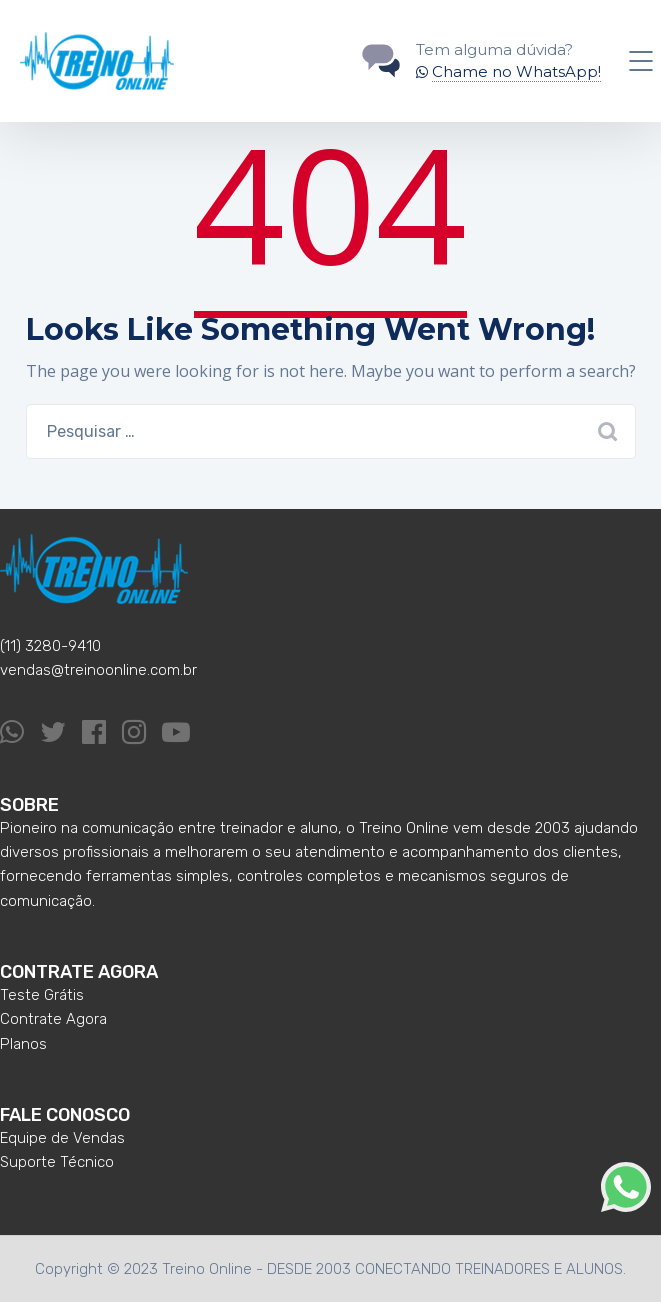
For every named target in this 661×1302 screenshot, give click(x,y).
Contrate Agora (53, 1019)
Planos (23, 1044)
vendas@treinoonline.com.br (98, 670)
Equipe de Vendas (62, 1138)
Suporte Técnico (57, 1162)
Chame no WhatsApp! (516, 71)
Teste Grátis (42, 995)
